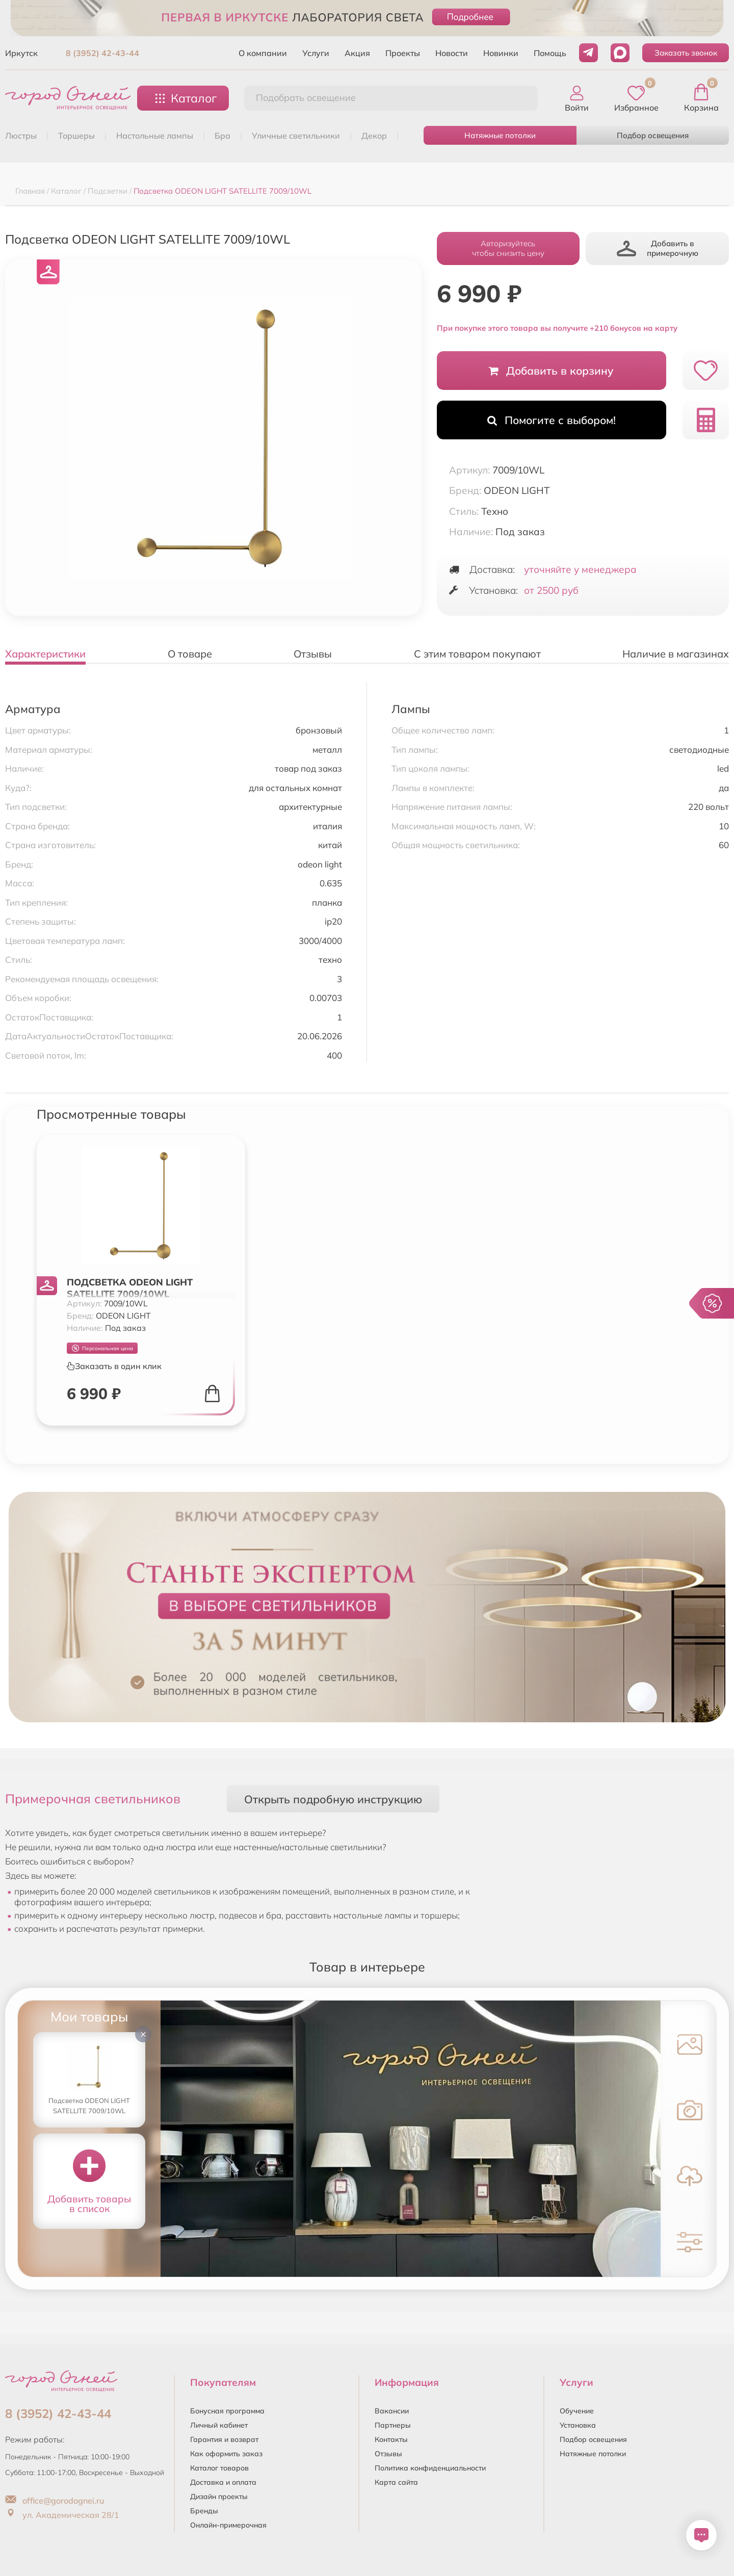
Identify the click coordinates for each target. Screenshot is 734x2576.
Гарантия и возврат (224, 2439)
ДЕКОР (374, 135)
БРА (222, 135)
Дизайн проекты (219, 2496)
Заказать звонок (685, 53)
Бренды (204, 2510)
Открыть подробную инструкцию (333, 1799)
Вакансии (392, 2410)
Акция (357, 53)
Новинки (500, 53)
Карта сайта (396, 2482)
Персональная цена (102, 1348)
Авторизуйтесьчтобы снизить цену (508, 248)
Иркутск (21, 53)
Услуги (315, 53)
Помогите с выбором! (551, 420)
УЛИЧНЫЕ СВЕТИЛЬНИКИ (296, 135)
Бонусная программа (227, 2410)
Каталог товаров (219, 2468)
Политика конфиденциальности (430, 2468)
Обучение (577, 2410)
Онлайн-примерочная (228, 2525)
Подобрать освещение (306, 97)
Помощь (550, 53)
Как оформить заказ (226, 2453)
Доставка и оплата (223, 2482)
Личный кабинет (219, 2425)
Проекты (402, 53)
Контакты (391, 2439)
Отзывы (388, 2453)
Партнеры (393, 2425)
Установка (578, 2425)
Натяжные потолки (500, 135)
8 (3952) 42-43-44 (102, 53)
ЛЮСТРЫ (21, 135)
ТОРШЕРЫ (76, 135)
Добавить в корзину (551, 370)
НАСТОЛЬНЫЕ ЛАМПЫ (154, 135)
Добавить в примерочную (657, 248)
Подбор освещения (653, 135)
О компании (263, 53)
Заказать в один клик (114, 1366)
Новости (451, 53)
